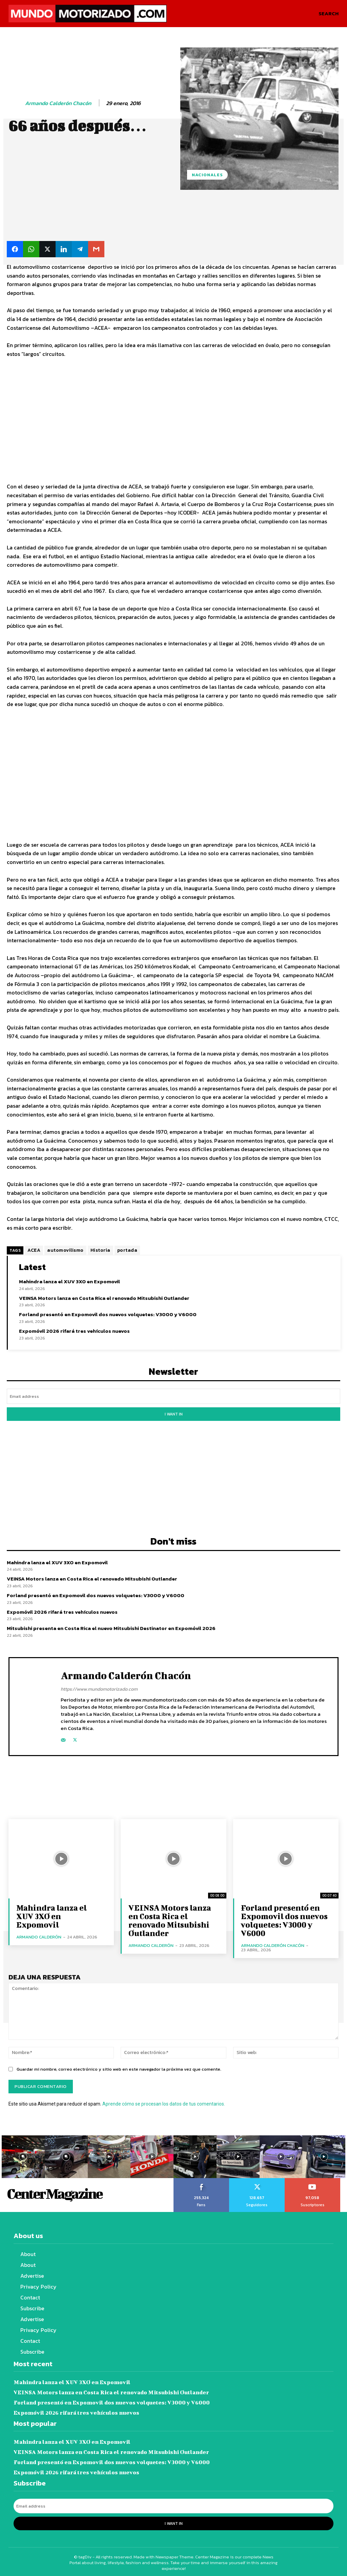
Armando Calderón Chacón (58, 103)
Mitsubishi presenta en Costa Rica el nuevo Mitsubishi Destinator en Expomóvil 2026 (111, 1627)
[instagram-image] (23, 2155)
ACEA (33, 1250)
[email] (173, 1396)
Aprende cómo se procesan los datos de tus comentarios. (163, 2103)
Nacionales (207, 175)
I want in (174, 1413)
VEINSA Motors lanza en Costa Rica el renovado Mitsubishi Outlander (104, 1298)
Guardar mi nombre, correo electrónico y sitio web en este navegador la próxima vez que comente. (119, 2068)
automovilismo (65, 1250)
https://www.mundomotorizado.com (99, 1688)
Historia (100, 1250)
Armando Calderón (38, 1936)
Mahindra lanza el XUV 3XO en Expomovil (69, 1281)
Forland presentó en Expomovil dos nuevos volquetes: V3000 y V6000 (108, 1314)
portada (127, 1250)
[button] (329, 13)
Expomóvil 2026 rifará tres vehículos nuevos (74, 1331)
